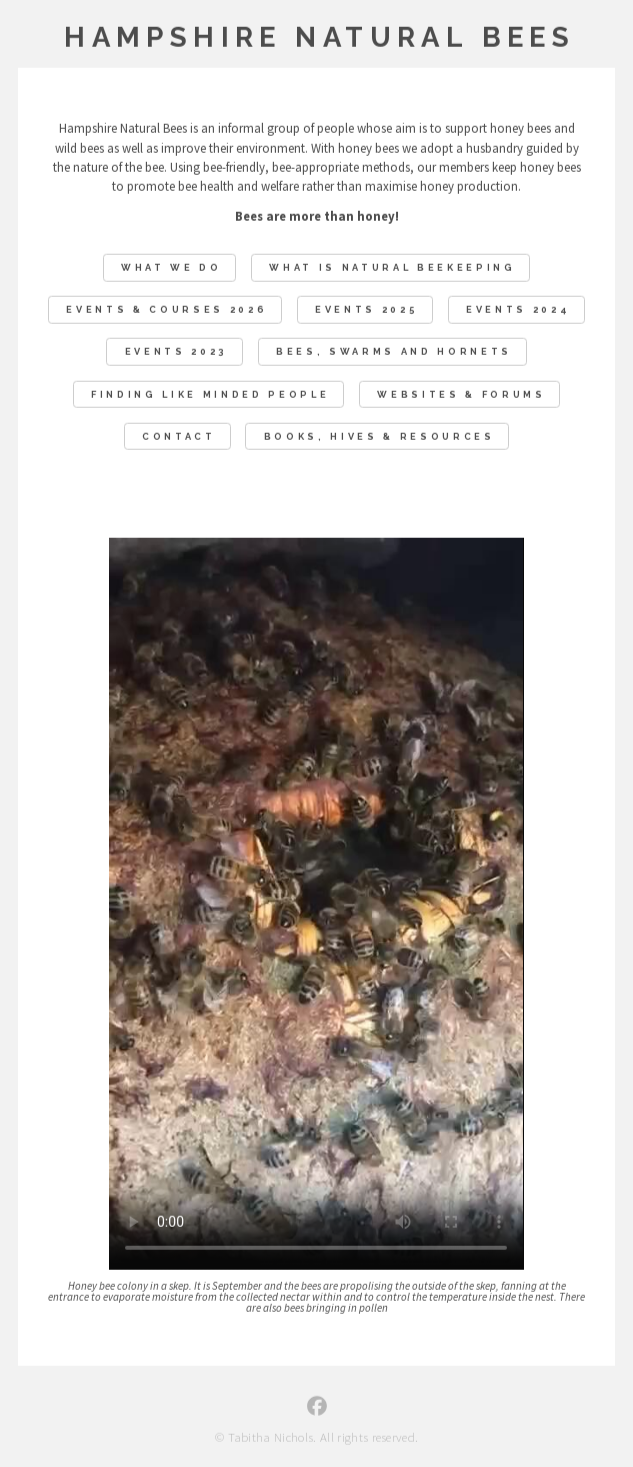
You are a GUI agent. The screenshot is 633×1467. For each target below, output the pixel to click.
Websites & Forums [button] (461, 394)
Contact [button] (179, 436)
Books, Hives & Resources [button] (379, 436)
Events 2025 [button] (366, 310)
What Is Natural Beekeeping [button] (392, 268)
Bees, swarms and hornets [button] (394, 352)
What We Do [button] (171, 268)
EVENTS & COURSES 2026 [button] (166, 310)
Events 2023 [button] (176, 352)
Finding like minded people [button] (210, 394)
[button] (317, 1407)
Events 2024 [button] (518, 310)
